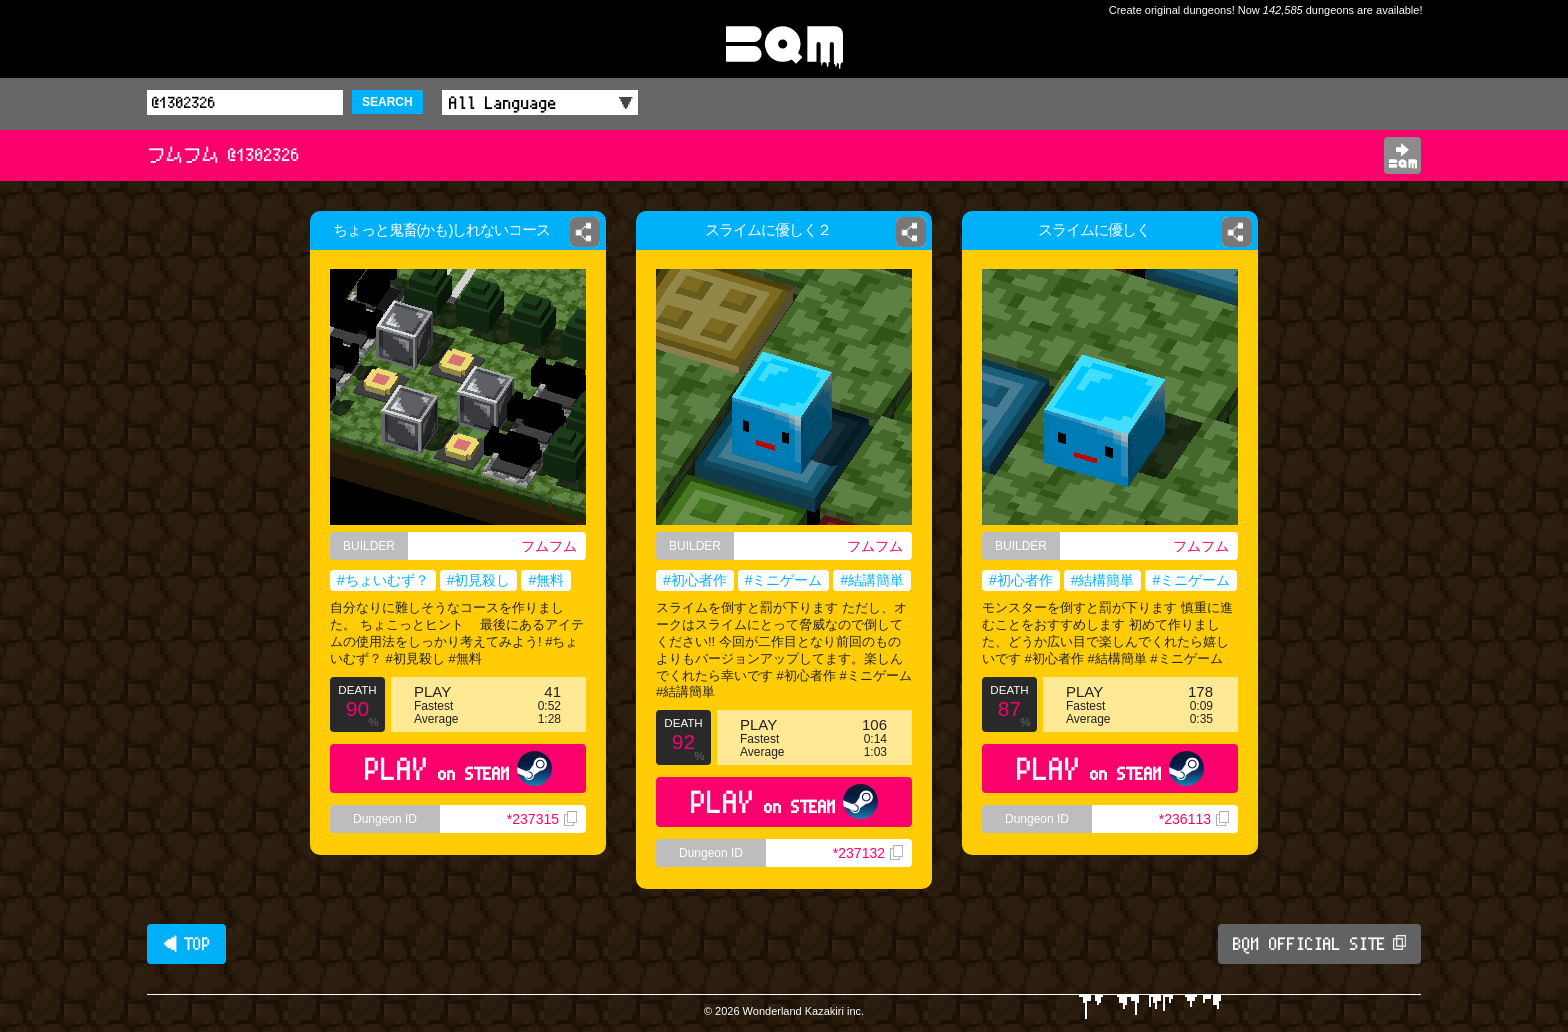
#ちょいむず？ (383, 580)
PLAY (458, 768)
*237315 (542, 819)
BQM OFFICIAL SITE (1319, 944)
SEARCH (387, 102)
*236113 (1194, 819)
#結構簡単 (1103, 580)
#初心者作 (695, 580)
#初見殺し (479, 580)
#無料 (546, 580)
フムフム (549, 546)
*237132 (868, 853)
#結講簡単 (872, 580)
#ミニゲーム (784, 580)
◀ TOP (186, 944)
